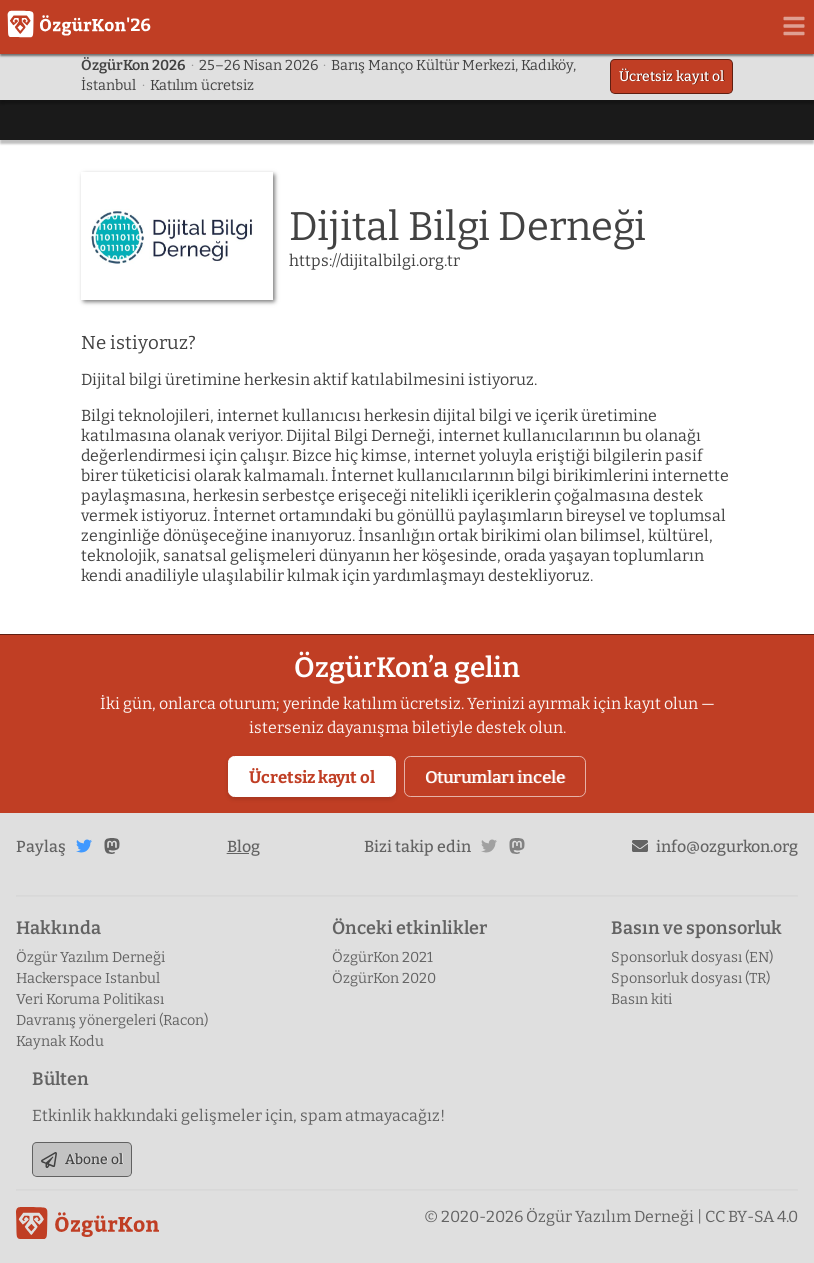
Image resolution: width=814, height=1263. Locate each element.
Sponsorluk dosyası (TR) (690, 978)
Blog (243, 846)
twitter (489, 845)
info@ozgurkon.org (715, 846)
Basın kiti (641, 999)
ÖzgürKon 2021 (382, 957)
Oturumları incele (495, 777)
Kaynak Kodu (60, 1041)
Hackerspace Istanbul (88, 978)
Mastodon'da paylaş (112, 846)
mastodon (517, 845)
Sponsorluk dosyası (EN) (692, 957)
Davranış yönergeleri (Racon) (112, 1020)
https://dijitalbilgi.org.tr (374, 260)
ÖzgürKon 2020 (384, 978)
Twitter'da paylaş (84, 846)
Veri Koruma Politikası (90, 999)
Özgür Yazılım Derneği (90, 957)
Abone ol (82, 1159)
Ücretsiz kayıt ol (671, 76)
